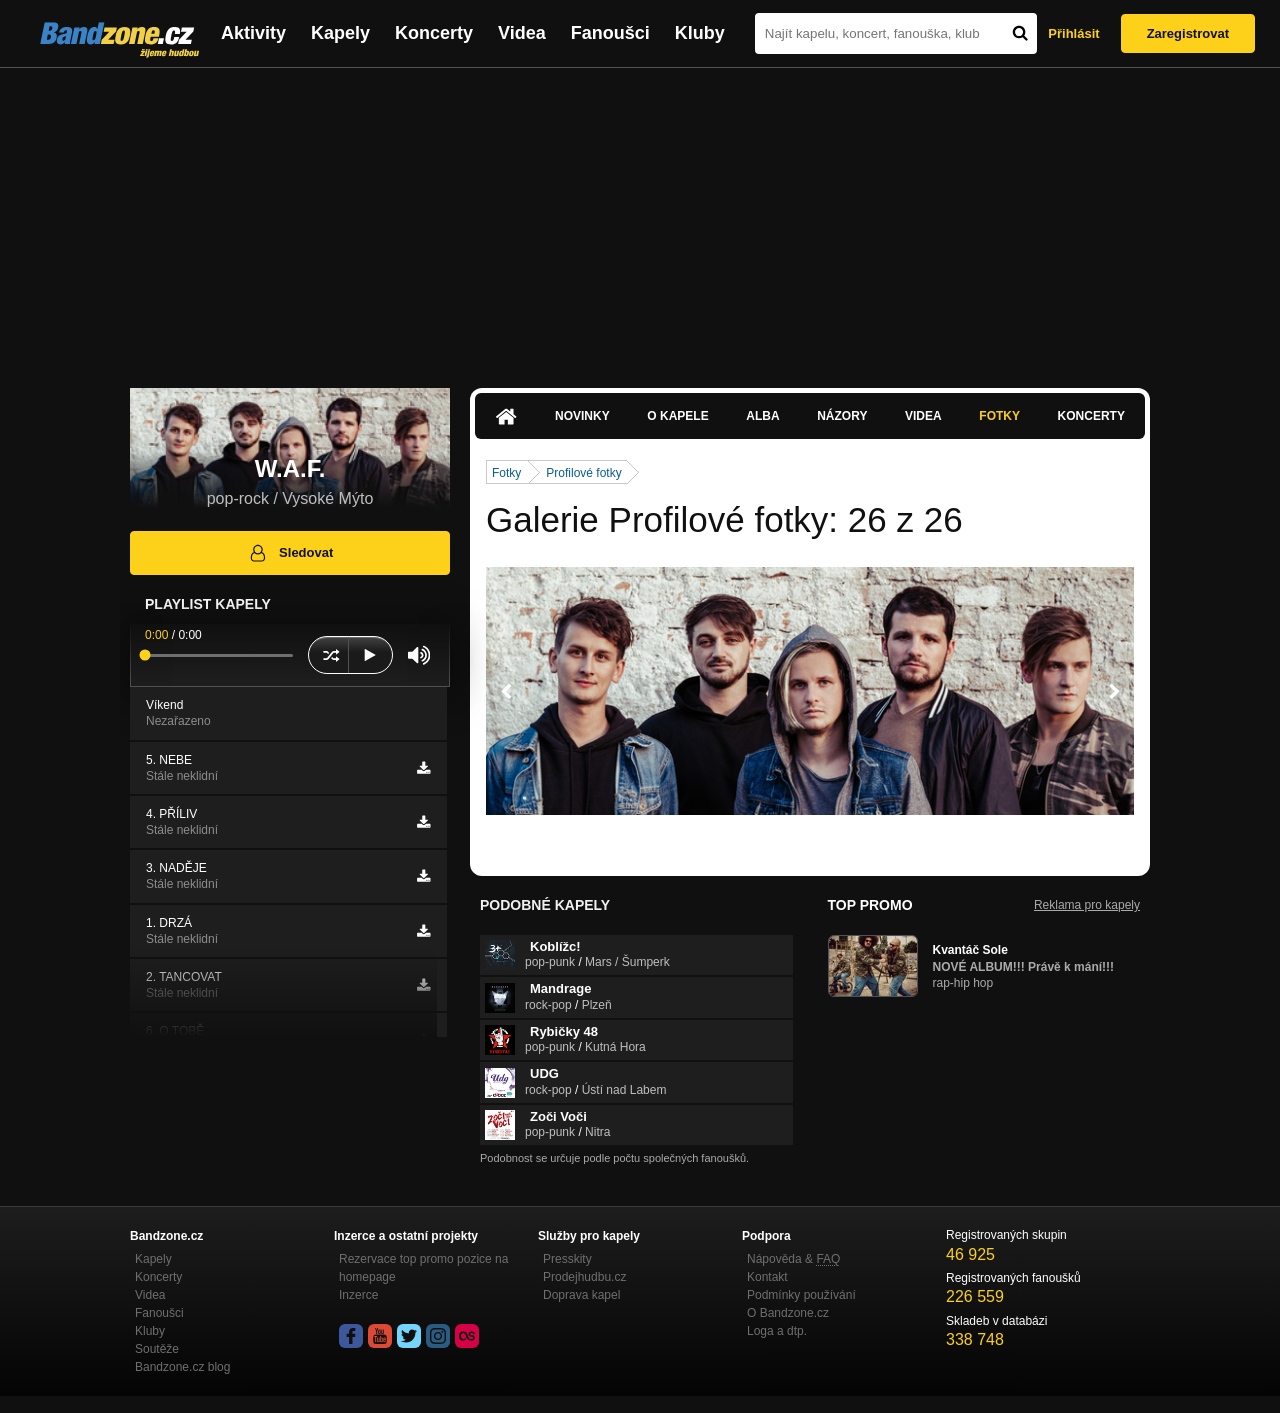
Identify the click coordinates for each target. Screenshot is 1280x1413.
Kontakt (767, 1277)
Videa (522, 33)
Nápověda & (793, 1259)
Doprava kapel (581, 1295)
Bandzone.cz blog (182, 1367)
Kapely (340, 33)
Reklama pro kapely (1087, 905)
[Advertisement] (640, 218)
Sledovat (290, 553)
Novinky (582, 416)
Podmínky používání (801, 1295)
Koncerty (434, 33)
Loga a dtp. (777, 1331)
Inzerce (358, 1295)
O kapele (677, 416)
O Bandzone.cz (788, 1313)
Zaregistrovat (1188, 33)
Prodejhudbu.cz (584, 1277)
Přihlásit (1073, 33)
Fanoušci (610, 33)
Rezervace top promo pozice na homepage (423, 1268)
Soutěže (157, 1349)
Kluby (700, 33)
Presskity (567, 1259)
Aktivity (253, 33)
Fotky (999, 416)
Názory (842, 416)
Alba (762, 416)
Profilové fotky (583, 473)
